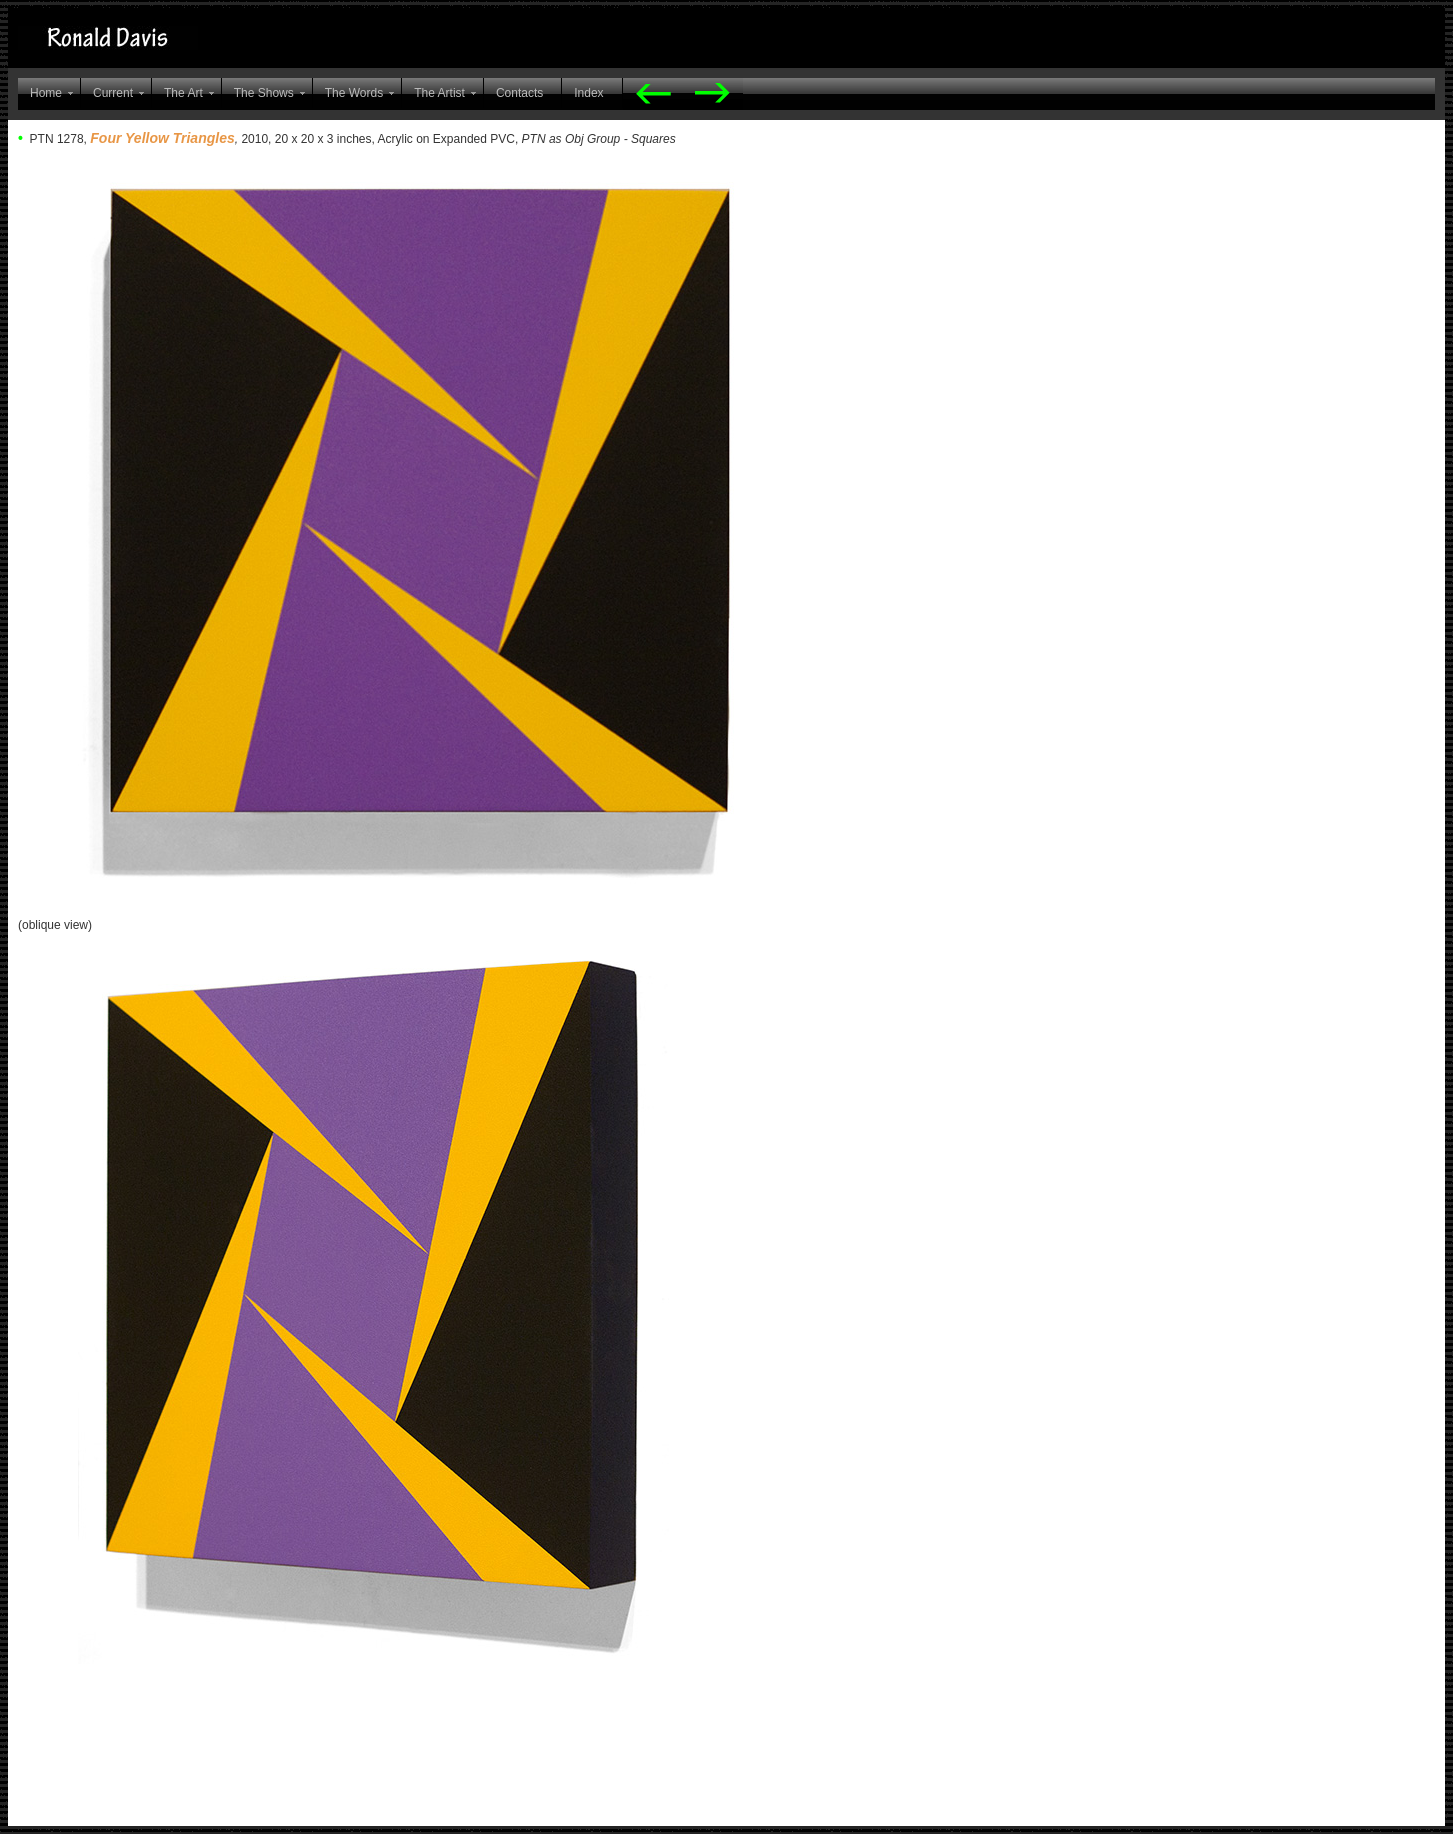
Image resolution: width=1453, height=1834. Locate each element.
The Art (183, 93)
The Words (354, 93)
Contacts (519, 93)
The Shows (264, 93)
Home (46, 93)
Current (113, 93)
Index (588, 93)
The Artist (439, 93)
